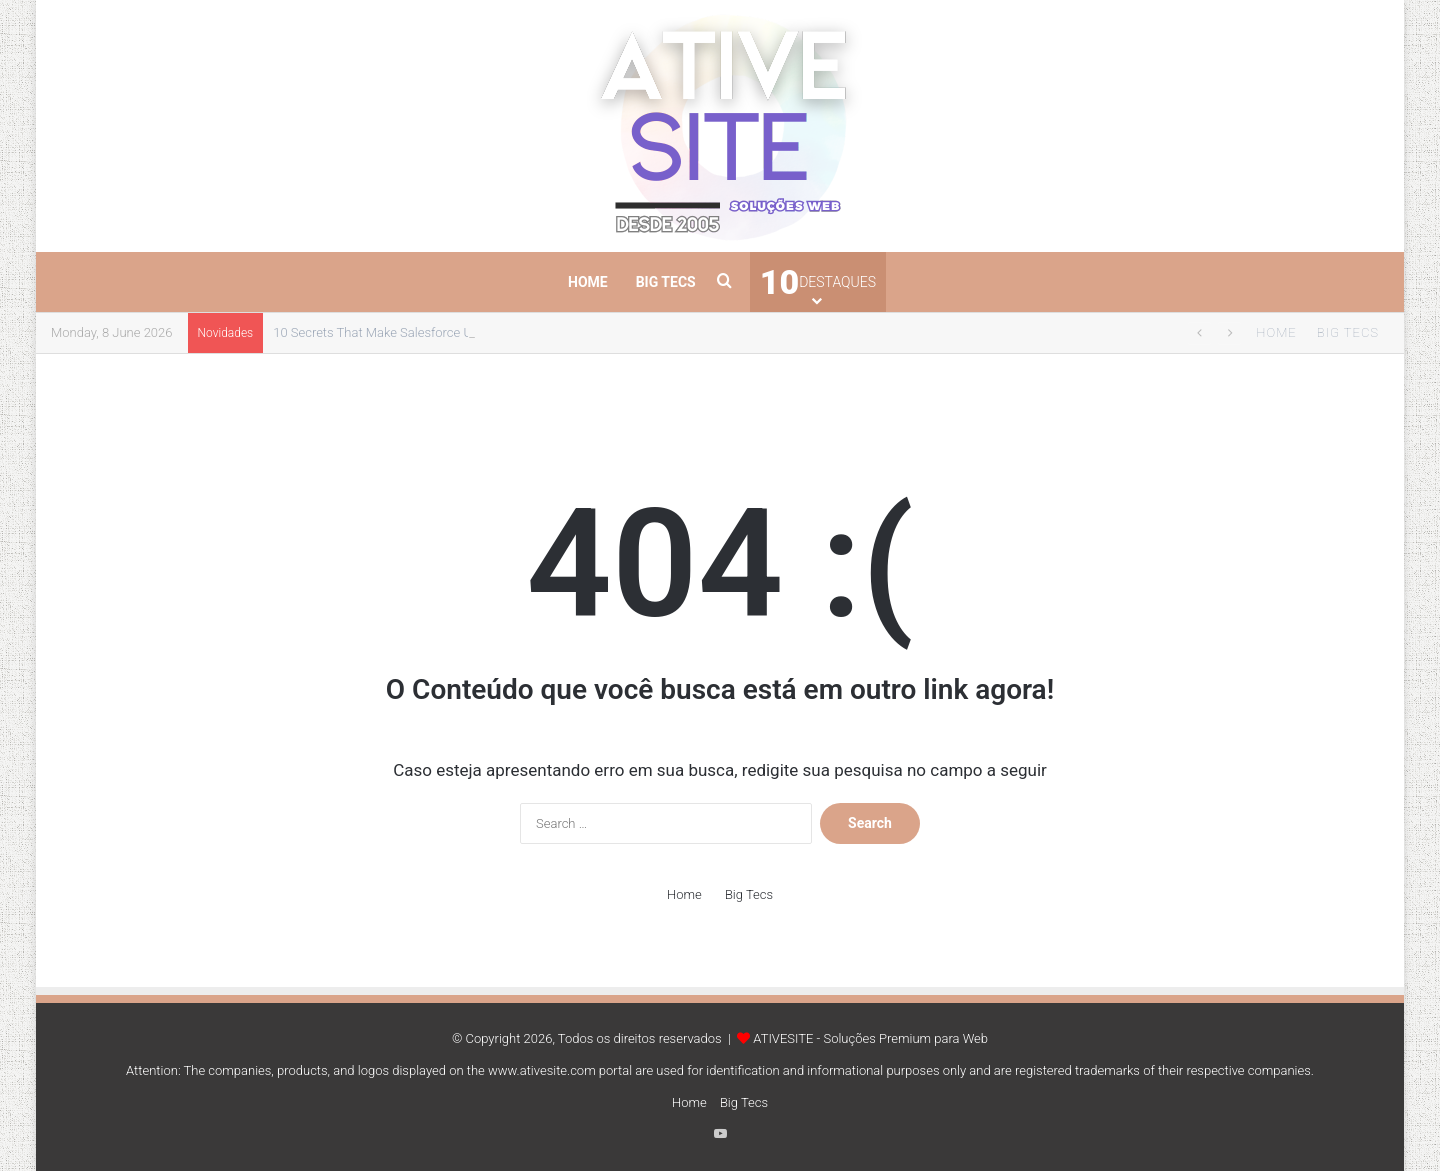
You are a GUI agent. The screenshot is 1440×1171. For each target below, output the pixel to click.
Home (588, 282)
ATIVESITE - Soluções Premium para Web (870, 1038)
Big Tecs (666, 282)
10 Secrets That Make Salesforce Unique (388, 332)
